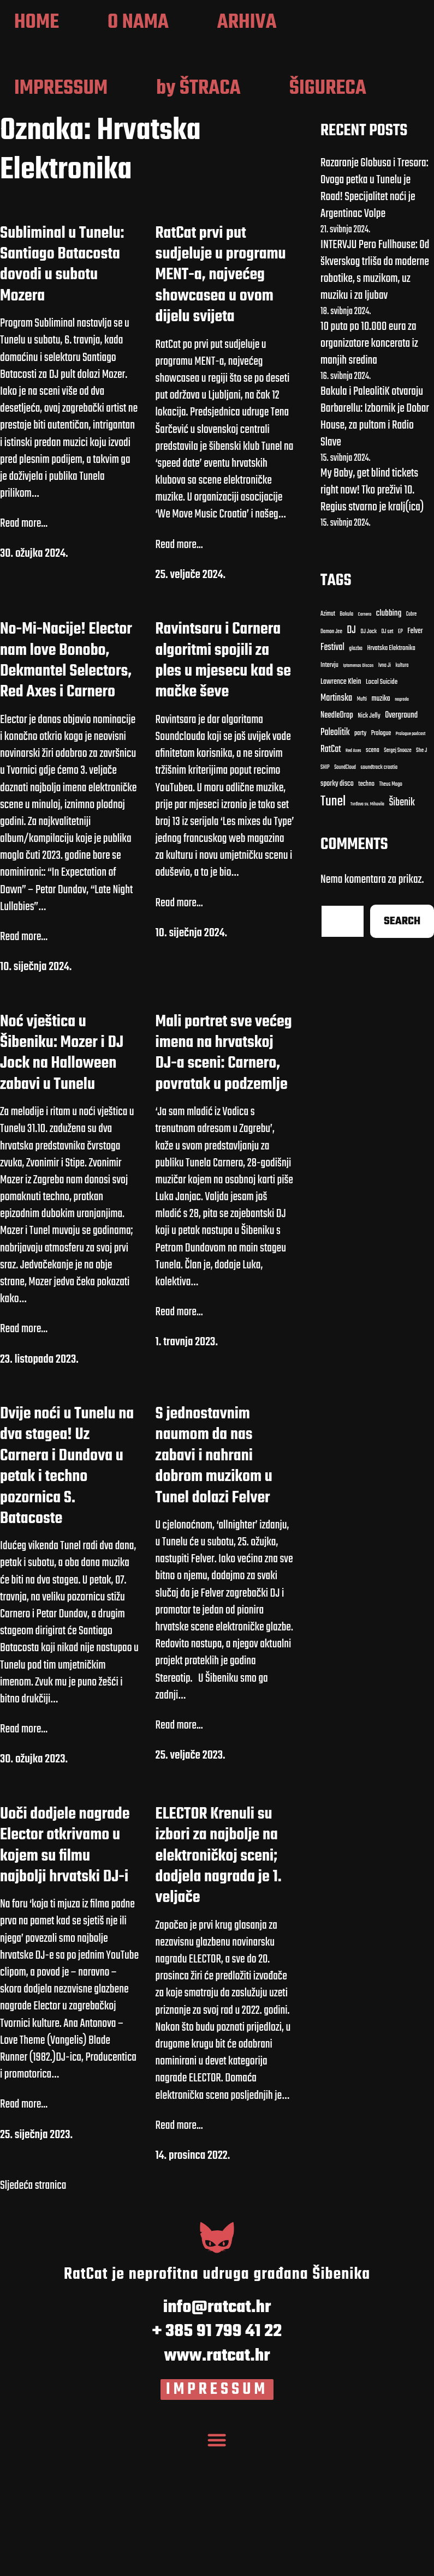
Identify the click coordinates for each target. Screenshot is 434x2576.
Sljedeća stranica (33, 2315)
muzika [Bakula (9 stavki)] (380, 828)
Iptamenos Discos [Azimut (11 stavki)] (358, 795)
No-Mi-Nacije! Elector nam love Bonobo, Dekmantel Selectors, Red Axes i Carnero (66, 791)
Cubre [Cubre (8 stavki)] (411, 744)
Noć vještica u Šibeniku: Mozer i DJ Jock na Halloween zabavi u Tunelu (61, 1183)
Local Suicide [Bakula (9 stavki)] (381, 811)
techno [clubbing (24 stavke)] (366, 914)
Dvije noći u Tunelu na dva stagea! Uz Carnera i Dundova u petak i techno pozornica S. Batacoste (67, 1596)
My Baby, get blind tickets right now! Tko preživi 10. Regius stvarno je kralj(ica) (372, 620)
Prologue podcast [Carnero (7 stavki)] (411, 863)
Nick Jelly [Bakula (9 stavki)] (369, 846)
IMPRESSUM (217, 2518)
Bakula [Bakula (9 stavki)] (346, 744)
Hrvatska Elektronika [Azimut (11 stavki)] (391, 778)
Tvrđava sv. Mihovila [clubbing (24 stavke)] (367, 934)
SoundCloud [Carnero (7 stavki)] (345, 897)
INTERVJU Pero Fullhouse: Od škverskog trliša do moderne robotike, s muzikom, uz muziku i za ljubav (374, 400)
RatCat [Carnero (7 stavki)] (330, 879)
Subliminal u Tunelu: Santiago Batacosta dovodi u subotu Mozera (62, 394)
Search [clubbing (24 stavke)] (402, 1051)
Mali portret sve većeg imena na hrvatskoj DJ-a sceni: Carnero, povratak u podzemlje (224, 1183)
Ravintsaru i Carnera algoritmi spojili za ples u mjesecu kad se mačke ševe (223, 791)
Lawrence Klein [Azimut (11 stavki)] (340, 812)
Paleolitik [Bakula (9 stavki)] (335, 862)
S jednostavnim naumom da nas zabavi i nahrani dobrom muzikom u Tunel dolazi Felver (214, 1585)
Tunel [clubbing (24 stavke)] (333, 931)
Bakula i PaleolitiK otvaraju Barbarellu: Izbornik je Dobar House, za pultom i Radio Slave (374, 546)
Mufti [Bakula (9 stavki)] (362, 829)
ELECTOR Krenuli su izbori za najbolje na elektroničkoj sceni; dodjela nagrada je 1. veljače (219, 1985)
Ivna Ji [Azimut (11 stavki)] (384, 795)
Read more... (23, 653)
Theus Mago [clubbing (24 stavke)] (390, 914)
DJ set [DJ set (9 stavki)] (388, 761)
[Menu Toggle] (217, 2565)
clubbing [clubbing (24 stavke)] (389, 743)
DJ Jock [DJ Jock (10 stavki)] (368, 761)
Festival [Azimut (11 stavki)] (332, 777)
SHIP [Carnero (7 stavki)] (325, 897)
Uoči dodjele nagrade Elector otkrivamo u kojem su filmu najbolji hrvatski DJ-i (64, 1975)
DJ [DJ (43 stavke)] (351, 760)
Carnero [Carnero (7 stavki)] (365, 744)
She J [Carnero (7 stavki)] (421, 879)
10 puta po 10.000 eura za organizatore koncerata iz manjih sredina (369, 473)
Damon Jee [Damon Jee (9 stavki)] (331, 761)
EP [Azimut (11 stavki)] (400, 761)
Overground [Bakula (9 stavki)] (401, 845)
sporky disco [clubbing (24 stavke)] (337, 913)
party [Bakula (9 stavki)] (360, 863)
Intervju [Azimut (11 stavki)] (329, 795)
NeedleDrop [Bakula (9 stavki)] (336, 845)
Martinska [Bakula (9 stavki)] (336, 828)
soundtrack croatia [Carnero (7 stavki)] (378, 897)
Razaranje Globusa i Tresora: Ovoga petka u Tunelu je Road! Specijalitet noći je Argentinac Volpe (374, 318)
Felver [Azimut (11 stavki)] (415, 761)
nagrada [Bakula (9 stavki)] (402, 829)
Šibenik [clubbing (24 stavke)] (401, 933)
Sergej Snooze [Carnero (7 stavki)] (397, 880)
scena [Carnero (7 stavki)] (372, 879)
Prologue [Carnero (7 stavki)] (381, 863)
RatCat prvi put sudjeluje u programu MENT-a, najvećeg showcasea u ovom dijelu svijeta (221, 404)
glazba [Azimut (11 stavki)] (355, 778)
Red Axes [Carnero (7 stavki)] (353, 880)
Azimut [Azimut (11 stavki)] (327, 744)
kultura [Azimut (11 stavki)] (401, 795)
